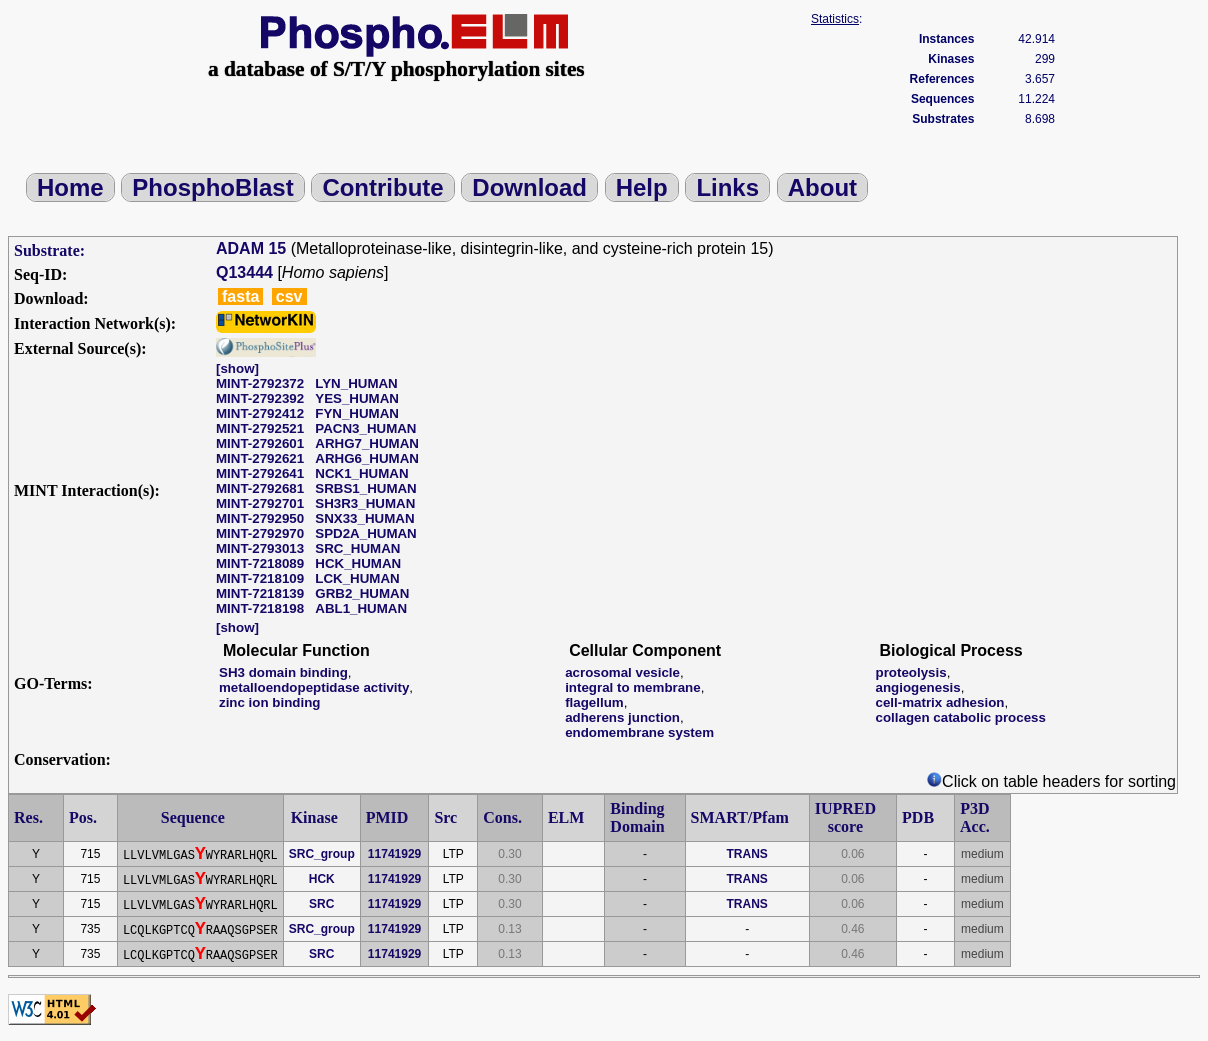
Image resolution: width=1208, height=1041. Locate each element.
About (822, 187)
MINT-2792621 (260, 458)
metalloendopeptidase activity (314, 687)
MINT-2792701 (260, 503)
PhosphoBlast (212, 187)
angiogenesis (918, 687)
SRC (321, 904)
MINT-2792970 (260, 533)
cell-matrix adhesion (940, 702)
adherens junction (622, 717)
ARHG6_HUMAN (367, 458)
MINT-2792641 (260, 473)
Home (70, 187)
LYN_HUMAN (356, 383)
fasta (240, 296)
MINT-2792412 (260, 413)
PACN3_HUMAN (365, 428)
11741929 (394, 854)
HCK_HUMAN (358, 563)
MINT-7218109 (260, 578)
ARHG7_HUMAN (367, 443)
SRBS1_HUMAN (365, 488)
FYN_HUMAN (357, 413)
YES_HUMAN (357, 398)
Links (727, 187)
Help (642, 187)
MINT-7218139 (260, 593)
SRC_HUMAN (357, 548)
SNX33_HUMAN (364, 518)
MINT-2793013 (260, 548)
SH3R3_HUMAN (365, 503)
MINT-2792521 (260, 428)
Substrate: (49, 250)
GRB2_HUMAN (362, 593)
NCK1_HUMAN (361, 473)
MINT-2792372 (260, 383)
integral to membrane (633, 687)
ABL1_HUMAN (361, 608)
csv (289, 296)
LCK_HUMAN (357, 578)
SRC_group (322, 854)
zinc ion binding (269, 702)
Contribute (382, 187)
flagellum (594, 702)
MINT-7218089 (260, 563)
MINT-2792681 (260, 488)
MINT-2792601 (260, 443)
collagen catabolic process (961, 717)
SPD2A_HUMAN (365, 533)
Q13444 (244, 272)
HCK (322, 879)
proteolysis (911, 672)
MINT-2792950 (260, 518)
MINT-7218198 (260, 608)
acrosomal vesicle (622, 672)
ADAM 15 (251, 248)
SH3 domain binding (283, 672)
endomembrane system (639, 732)
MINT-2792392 (260, 398)
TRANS (746, 854)
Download (529, 187)
